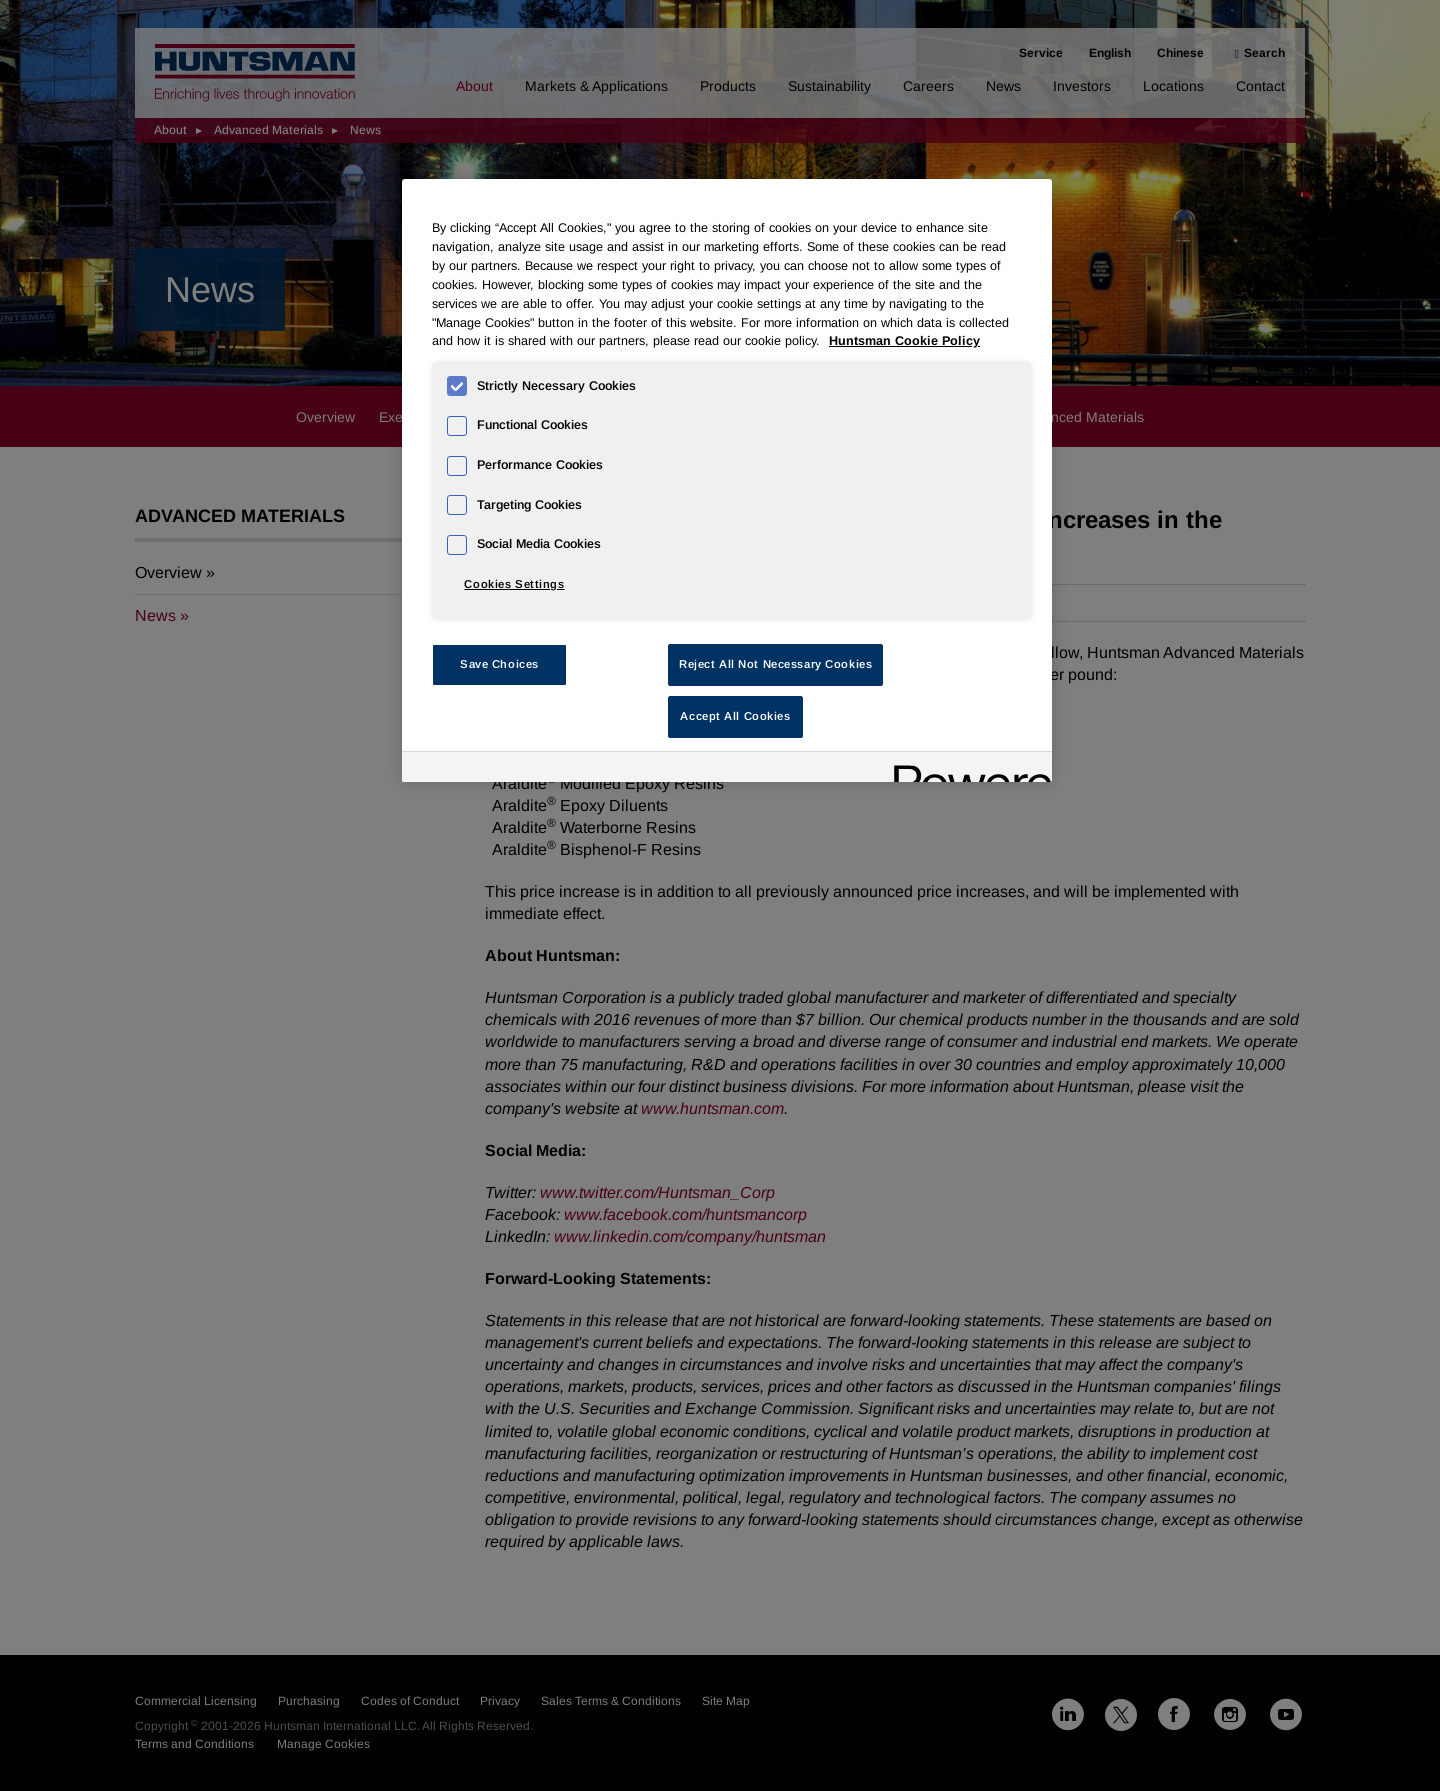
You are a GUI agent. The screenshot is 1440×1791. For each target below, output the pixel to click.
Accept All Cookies (735, 716)
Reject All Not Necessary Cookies (775, 664)
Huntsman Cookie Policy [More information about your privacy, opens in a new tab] (904, 341)
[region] (727, 480)
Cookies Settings (514, 584)
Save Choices (499, 664)
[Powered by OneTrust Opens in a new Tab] (966, 769)
